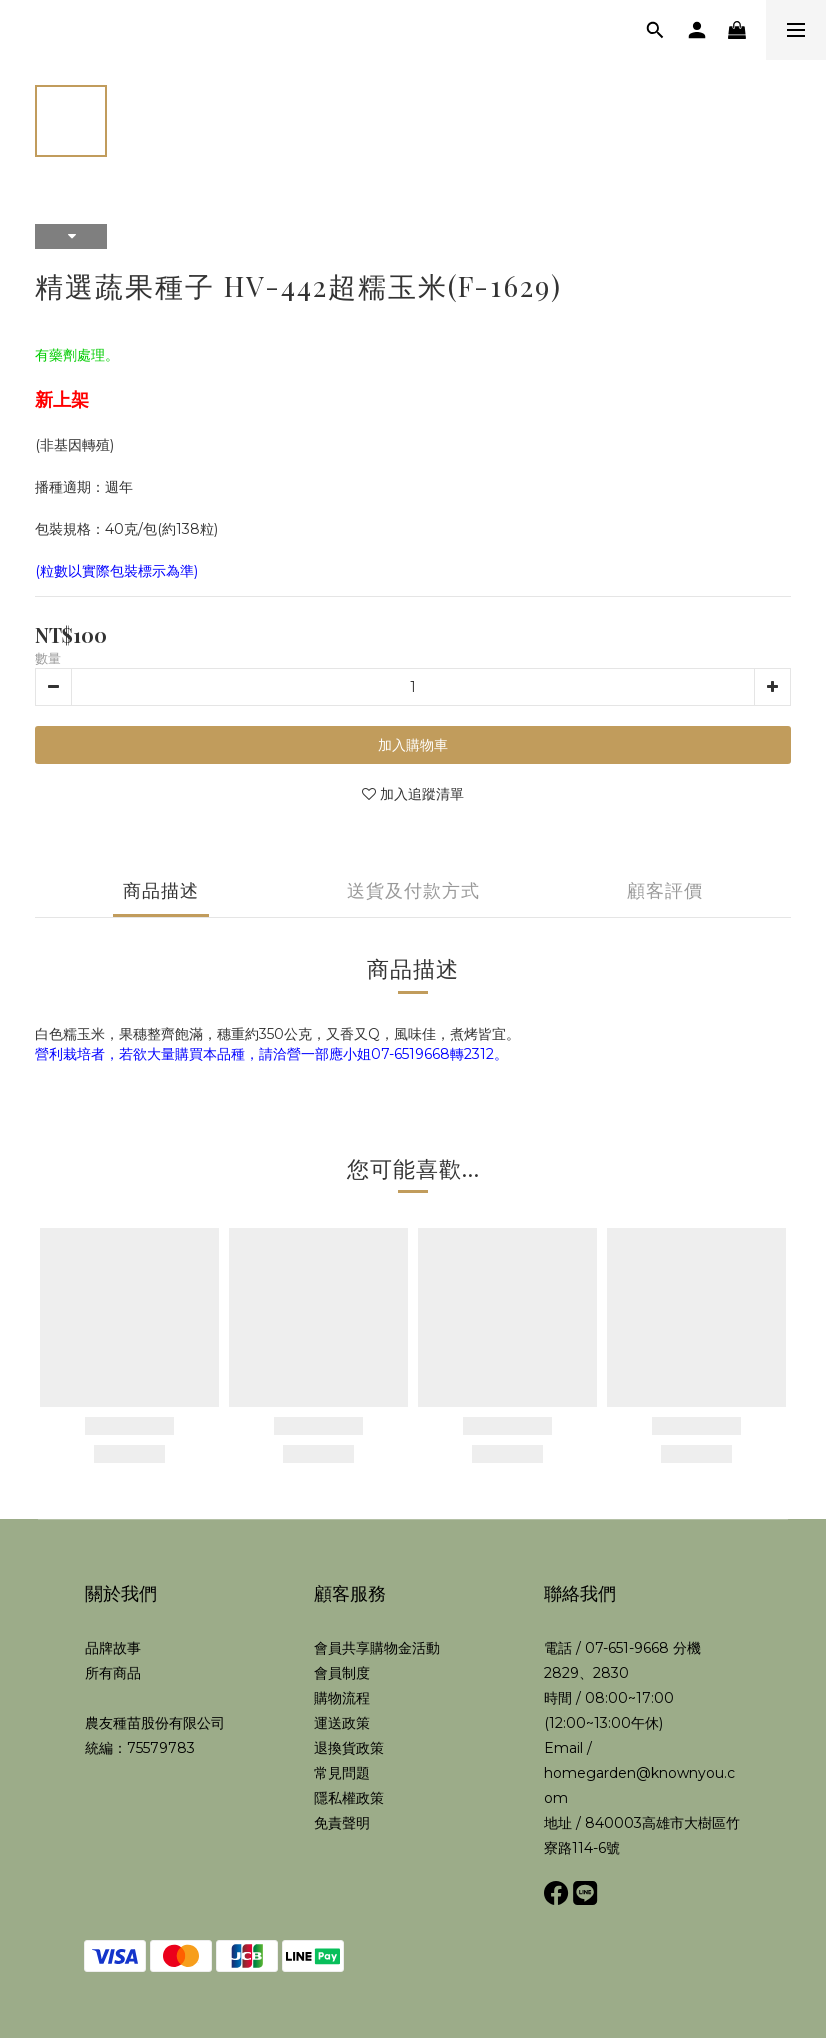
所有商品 (113, 1673)
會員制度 (342, 1673)
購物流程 (342, 1698)
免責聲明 (342, 1823)
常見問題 (342, 1773)
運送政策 (342, 1723)
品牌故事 (113, 1648)
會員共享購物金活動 (377, 1648)
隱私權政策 (349, 1798)
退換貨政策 (349, 1748)
